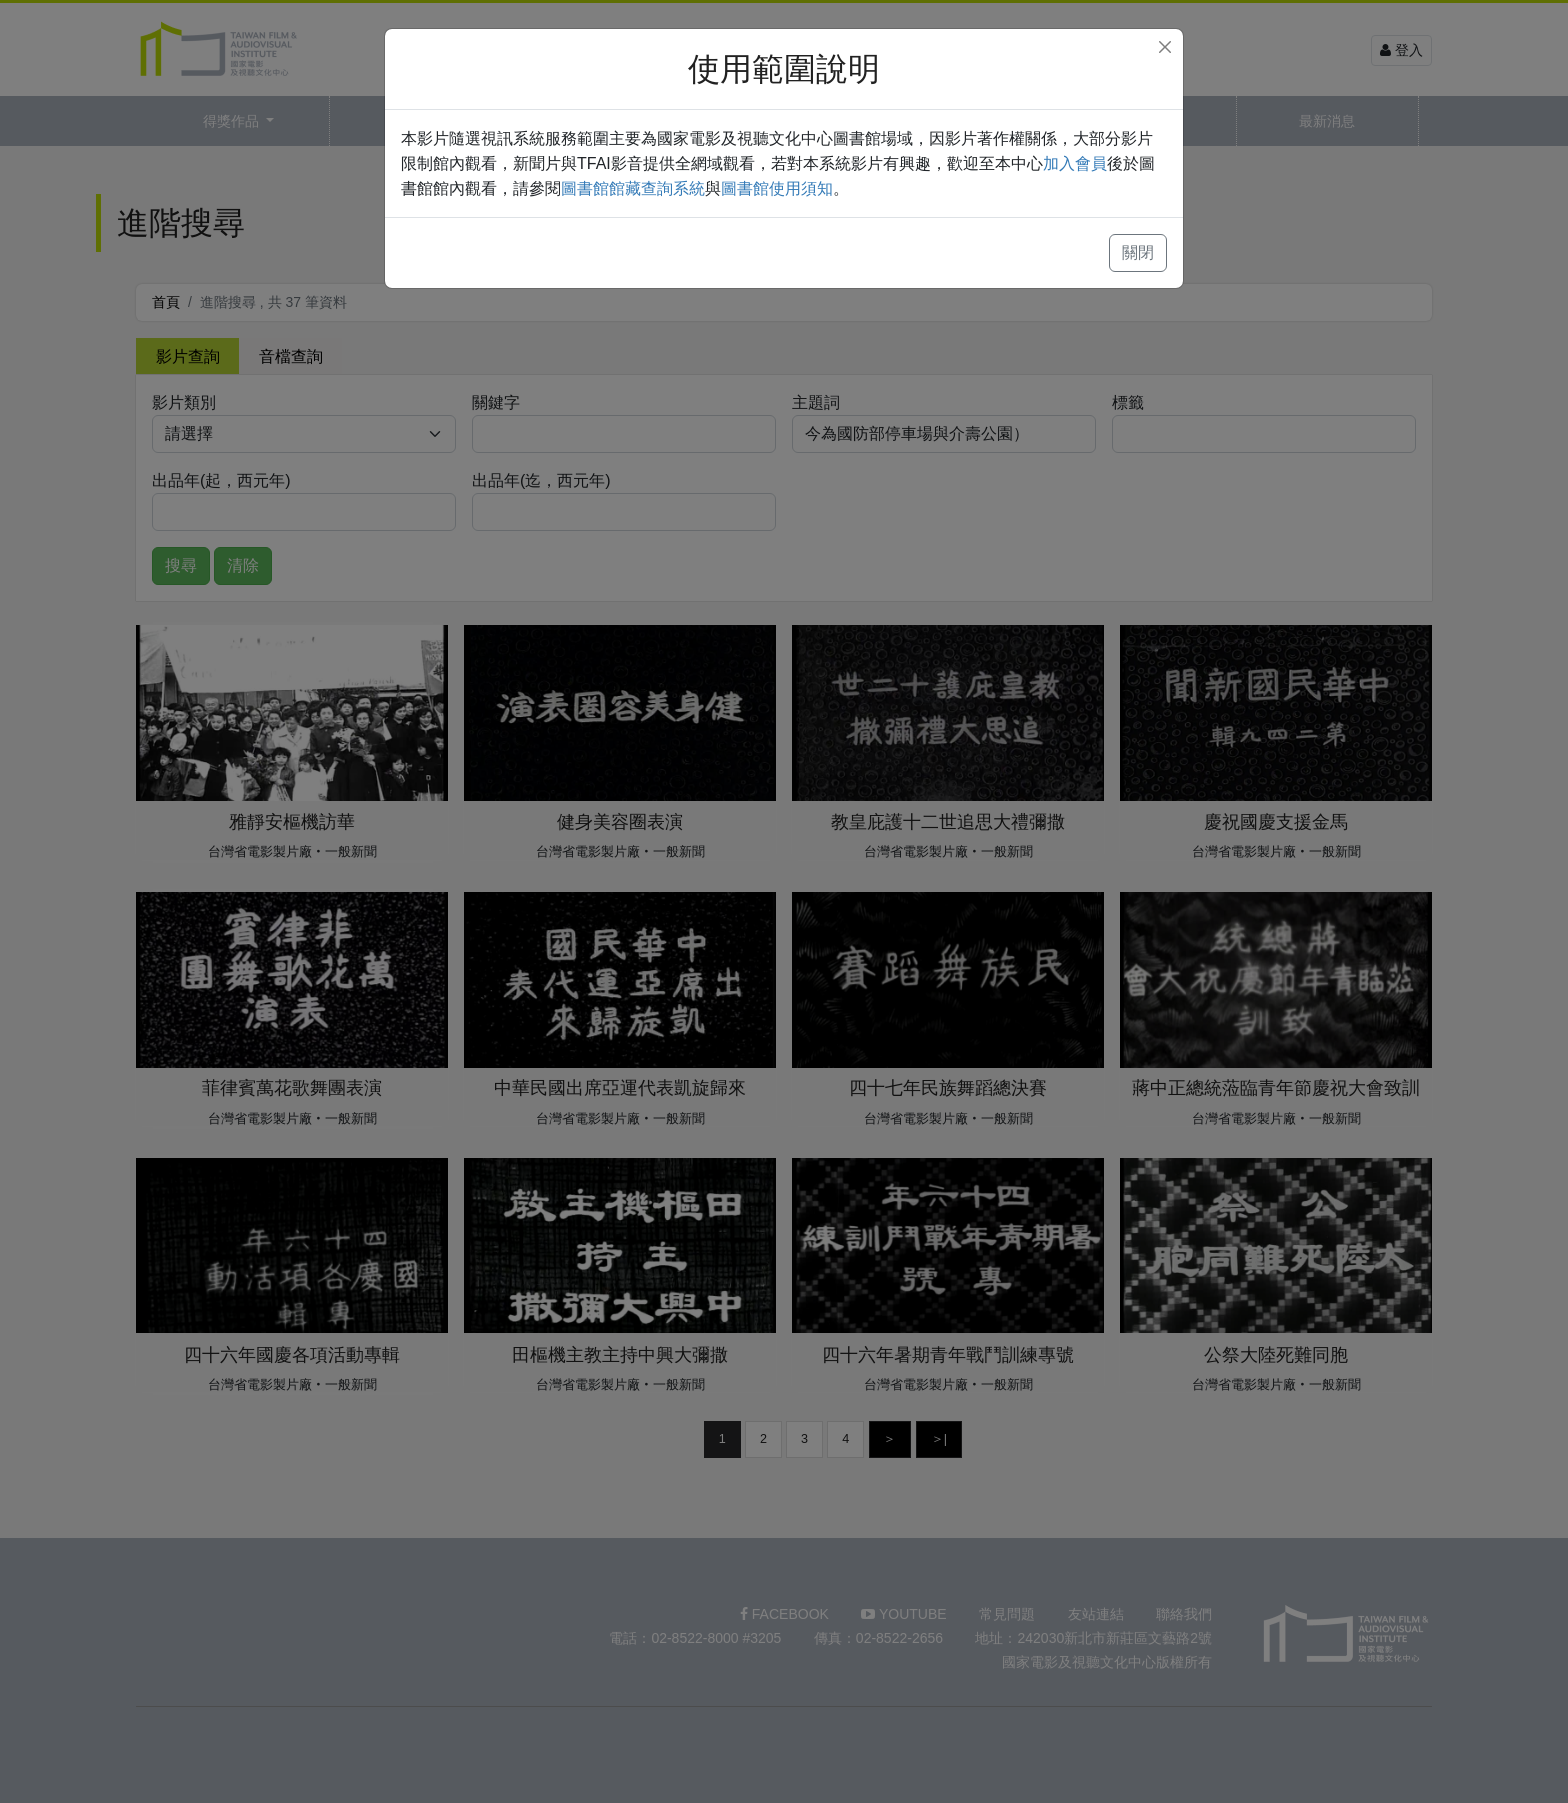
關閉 (1138, 252)
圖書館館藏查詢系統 (633, 188)
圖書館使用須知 (777, 188)
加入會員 (1075, 163)
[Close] (1165, 47)
